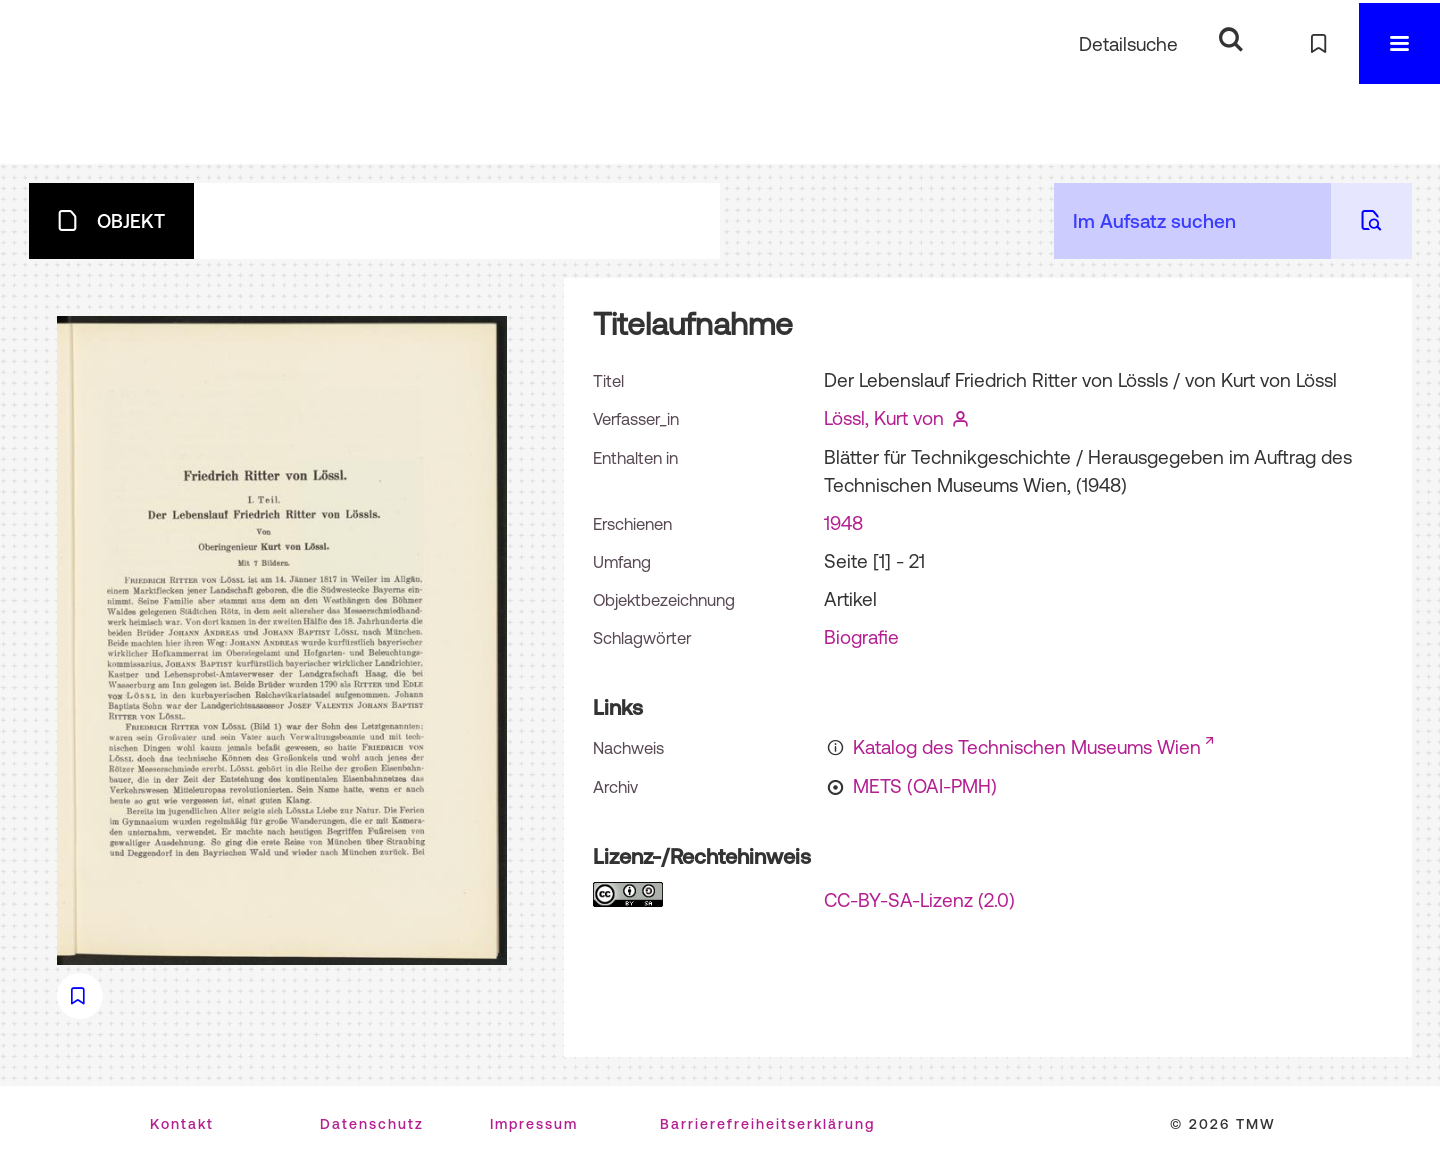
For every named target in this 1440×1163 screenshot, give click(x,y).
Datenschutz (372, 1124)
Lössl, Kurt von (884, 418)
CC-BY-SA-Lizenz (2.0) (919, 900)
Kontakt (182, 1124)
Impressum (534, 1124)
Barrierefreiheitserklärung (767, 1124)
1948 (843, 523)
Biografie (861, 637)
